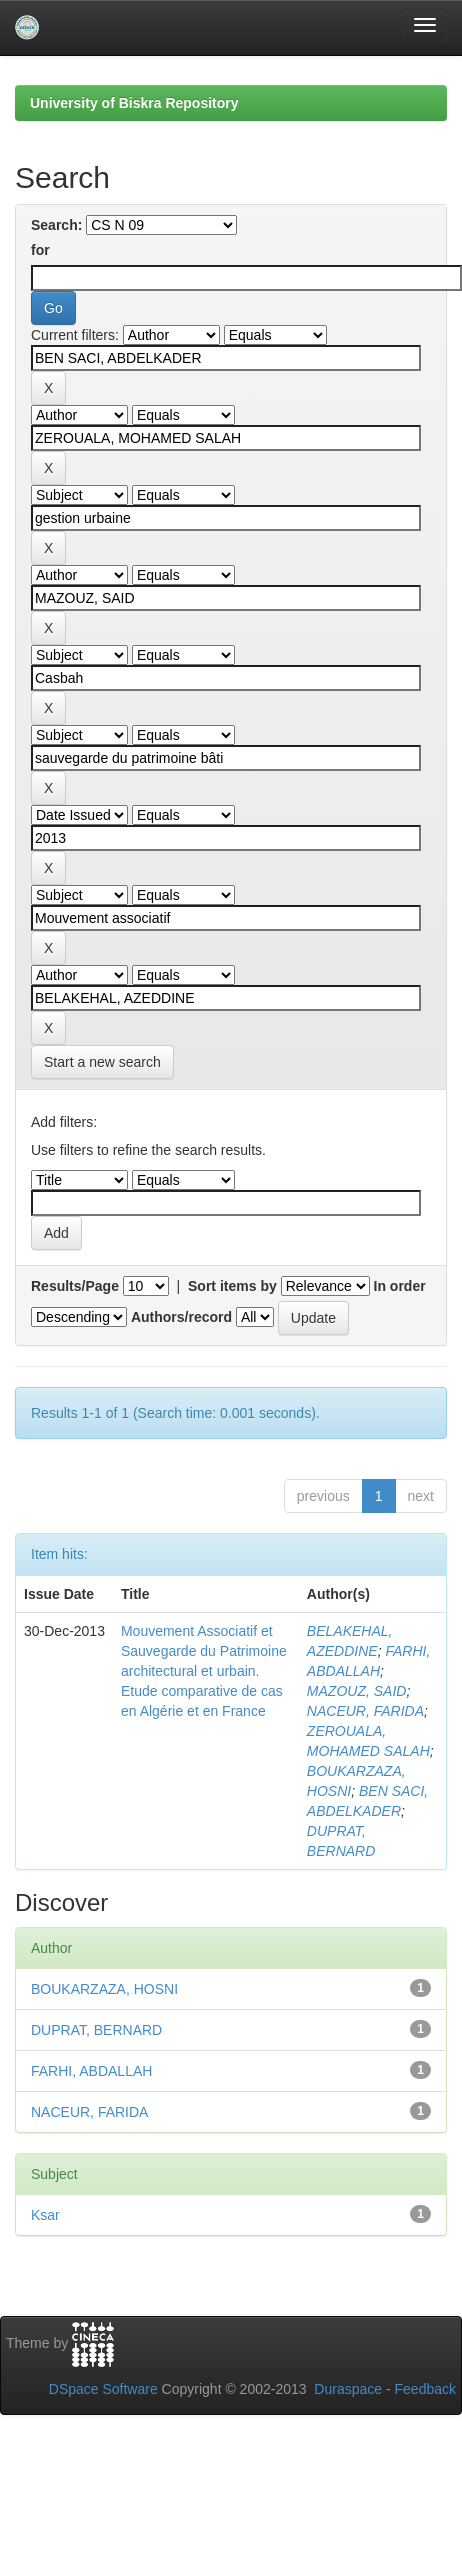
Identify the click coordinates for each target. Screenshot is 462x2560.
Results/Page (75, 1286)
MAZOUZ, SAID (357, 1691)
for (40, 250)
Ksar (45, 2215)
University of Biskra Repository (134, 103)
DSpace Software (103, 2389)
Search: (56, 225)
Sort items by (232, 1286)
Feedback (425, 2389)
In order (400, 1286)
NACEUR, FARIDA (365, 1711)
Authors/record (181, 1317)
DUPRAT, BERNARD (96, 2030)
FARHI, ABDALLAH (91, 2071)
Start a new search (102, 1062)
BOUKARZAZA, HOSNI (104, 1989)
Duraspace (348, 2389)
